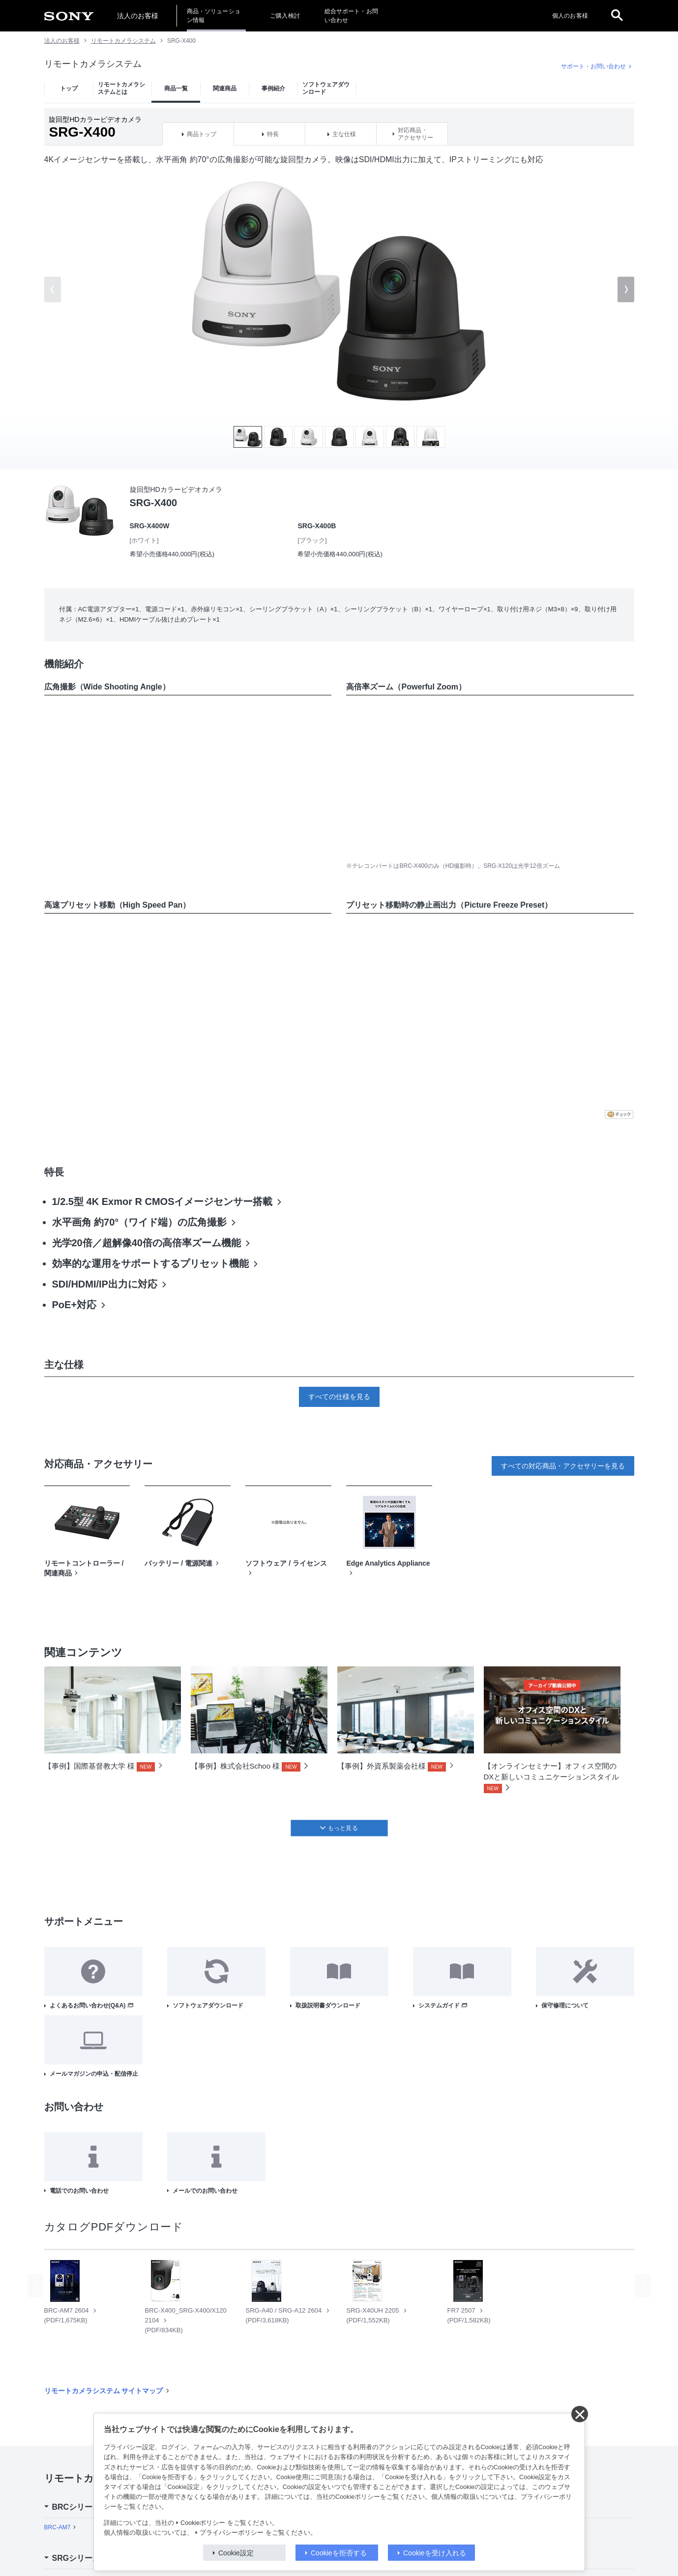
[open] (617, 15)
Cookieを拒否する (339, 2553)
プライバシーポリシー (232, 2532)
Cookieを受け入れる (434, 2553)
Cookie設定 (236, 2553)
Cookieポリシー (202, 2522)
